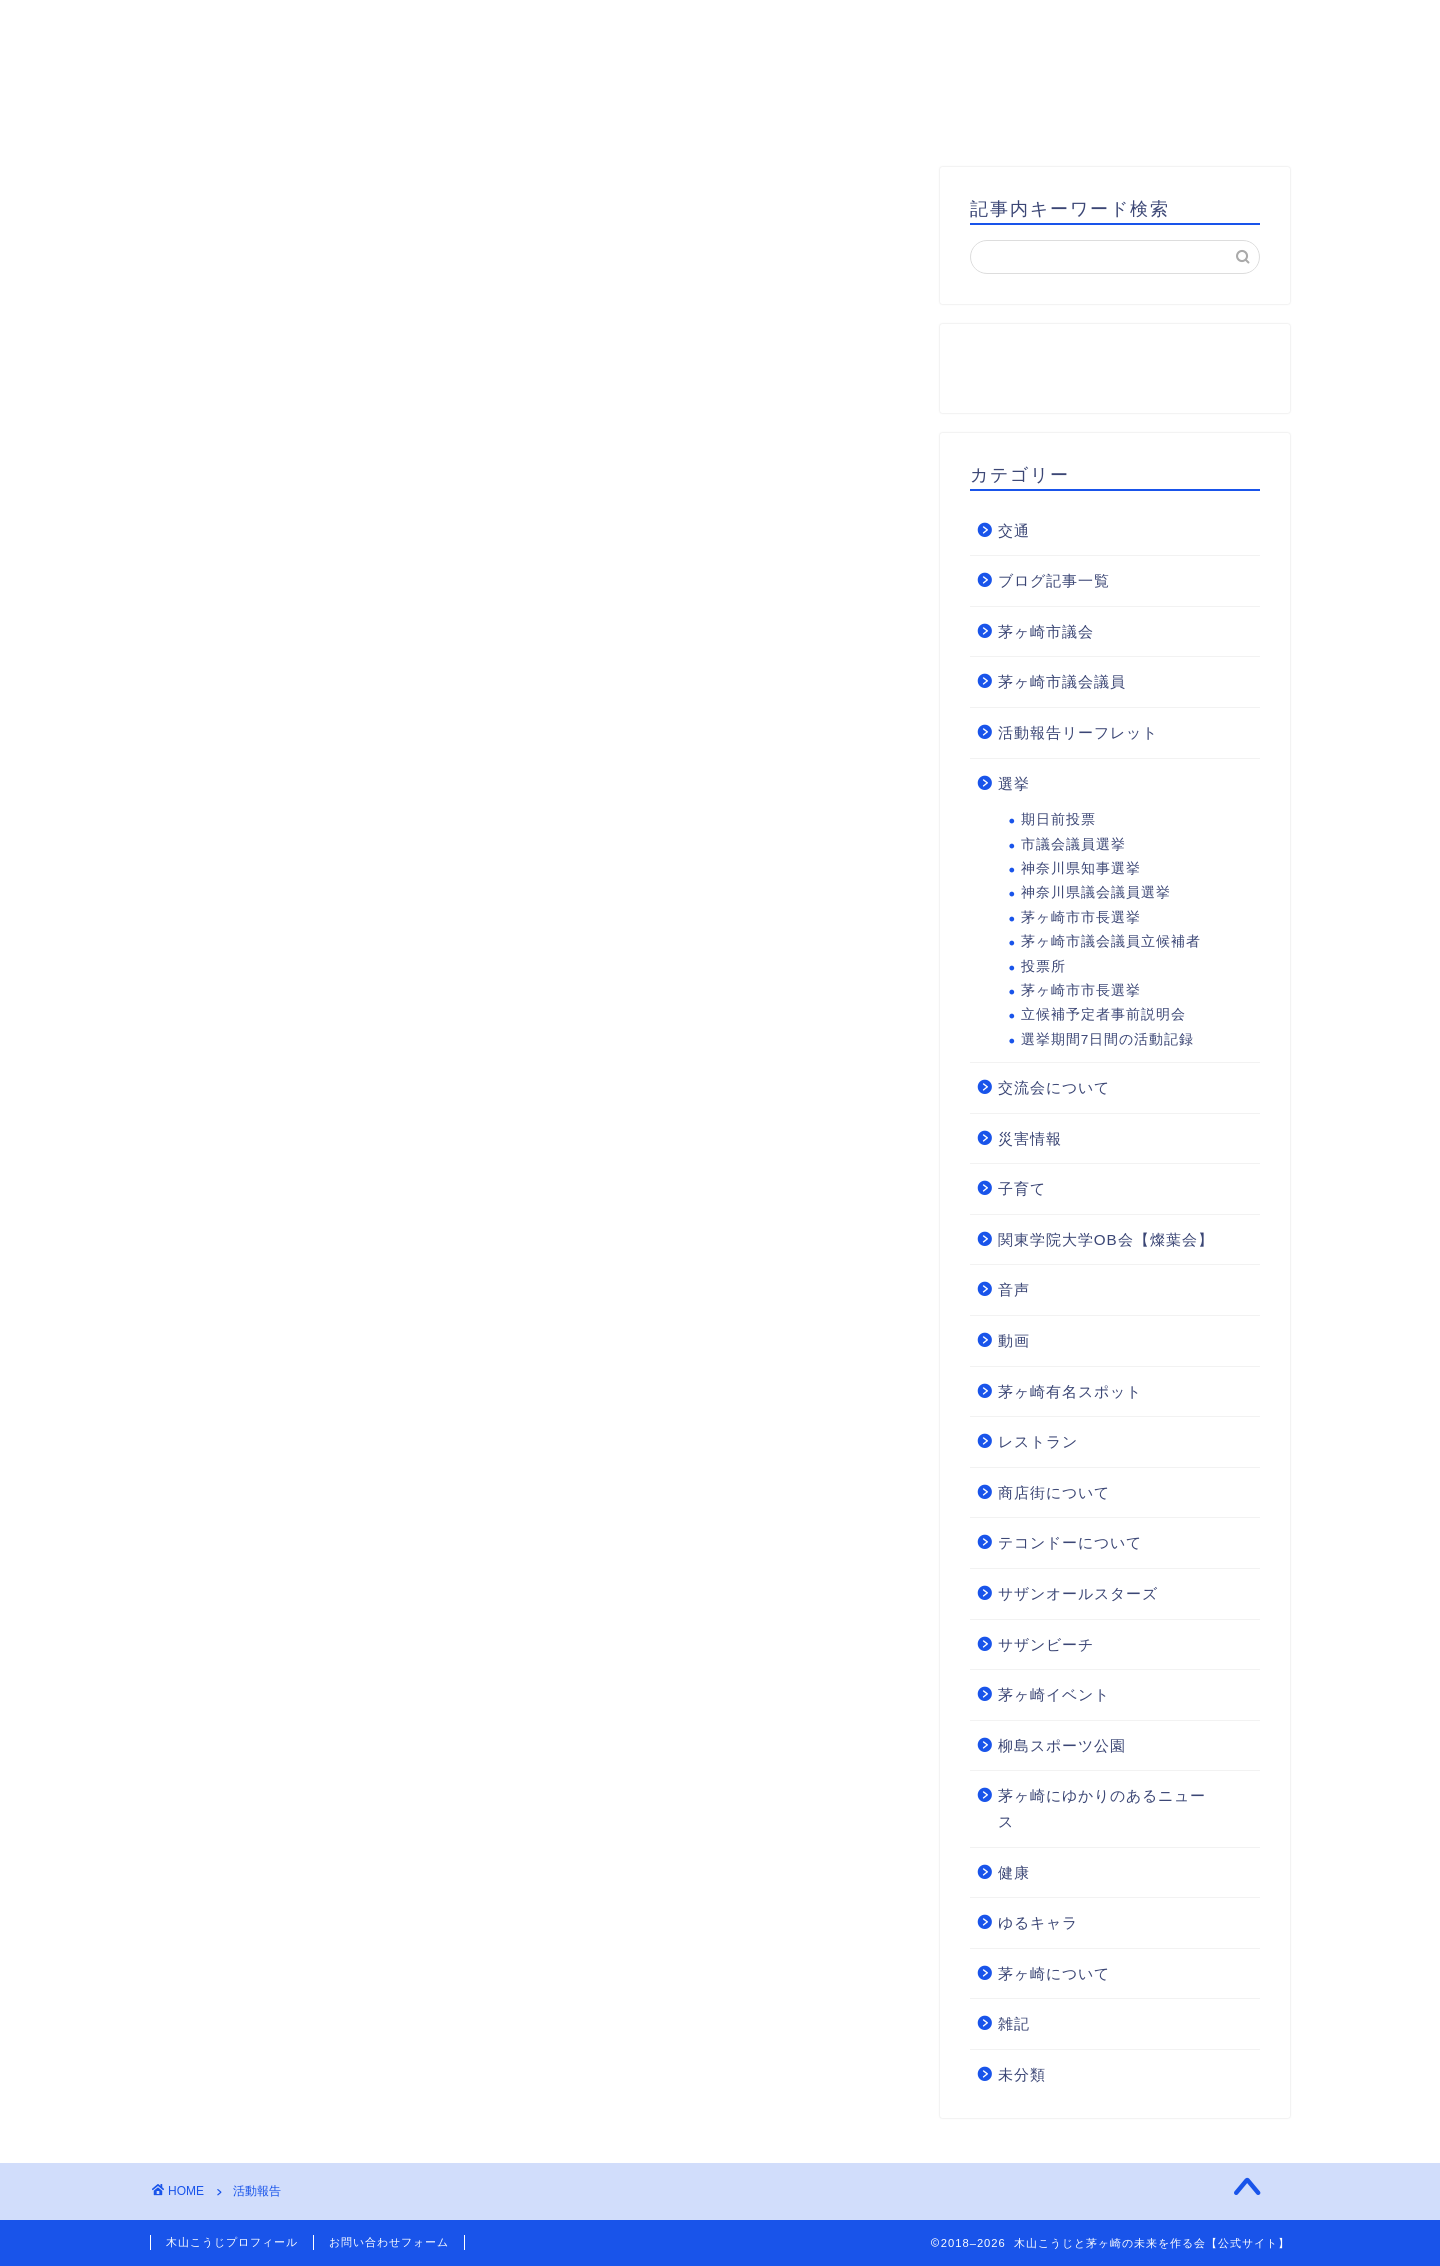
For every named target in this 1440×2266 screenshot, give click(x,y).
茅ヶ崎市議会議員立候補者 (1111, 941)
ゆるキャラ (1038, 1922)
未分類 (1022, 2074)
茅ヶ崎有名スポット (1070, 1391)
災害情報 (1030, 1138)
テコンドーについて (1070, 1542)
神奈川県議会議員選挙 (1096, 892)
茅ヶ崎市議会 (1046, 631)
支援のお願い (1090, 115)
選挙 (1014, 783)
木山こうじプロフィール (499, 115)
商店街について (1054, 1492)
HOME (323, 115)
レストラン (1038, 1441)
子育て (1022, 1188)
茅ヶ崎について (1054, 1973)
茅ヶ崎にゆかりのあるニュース (1102, 1808)
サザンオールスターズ (1078, 1593)
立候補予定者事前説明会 (1103, 1014)
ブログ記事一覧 (1054, 580)
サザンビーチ (1046, 1644)
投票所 (1043, 966)
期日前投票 (1058, 819)
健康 (1014, 1872)
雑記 (1014, 2023)
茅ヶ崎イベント (1054, 1694)
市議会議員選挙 (1073, 844)
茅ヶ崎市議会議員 (1062, 681)
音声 (1014, 1289)
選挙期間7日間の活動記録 (1108, 1039)
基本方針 (684, 115)
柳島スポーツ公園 (1062, 1745)
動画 (1014, 1340)
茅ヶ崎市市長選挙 (1081, 917)
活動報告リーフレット (1078, 732)
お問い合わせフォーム (389, 2242)
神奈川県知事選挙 (1081, 868)
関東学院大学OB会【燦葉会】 (1106, 1239)
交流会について (1054, 1087)
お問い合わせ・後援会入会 (878, 115)
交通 (1014, 530)
